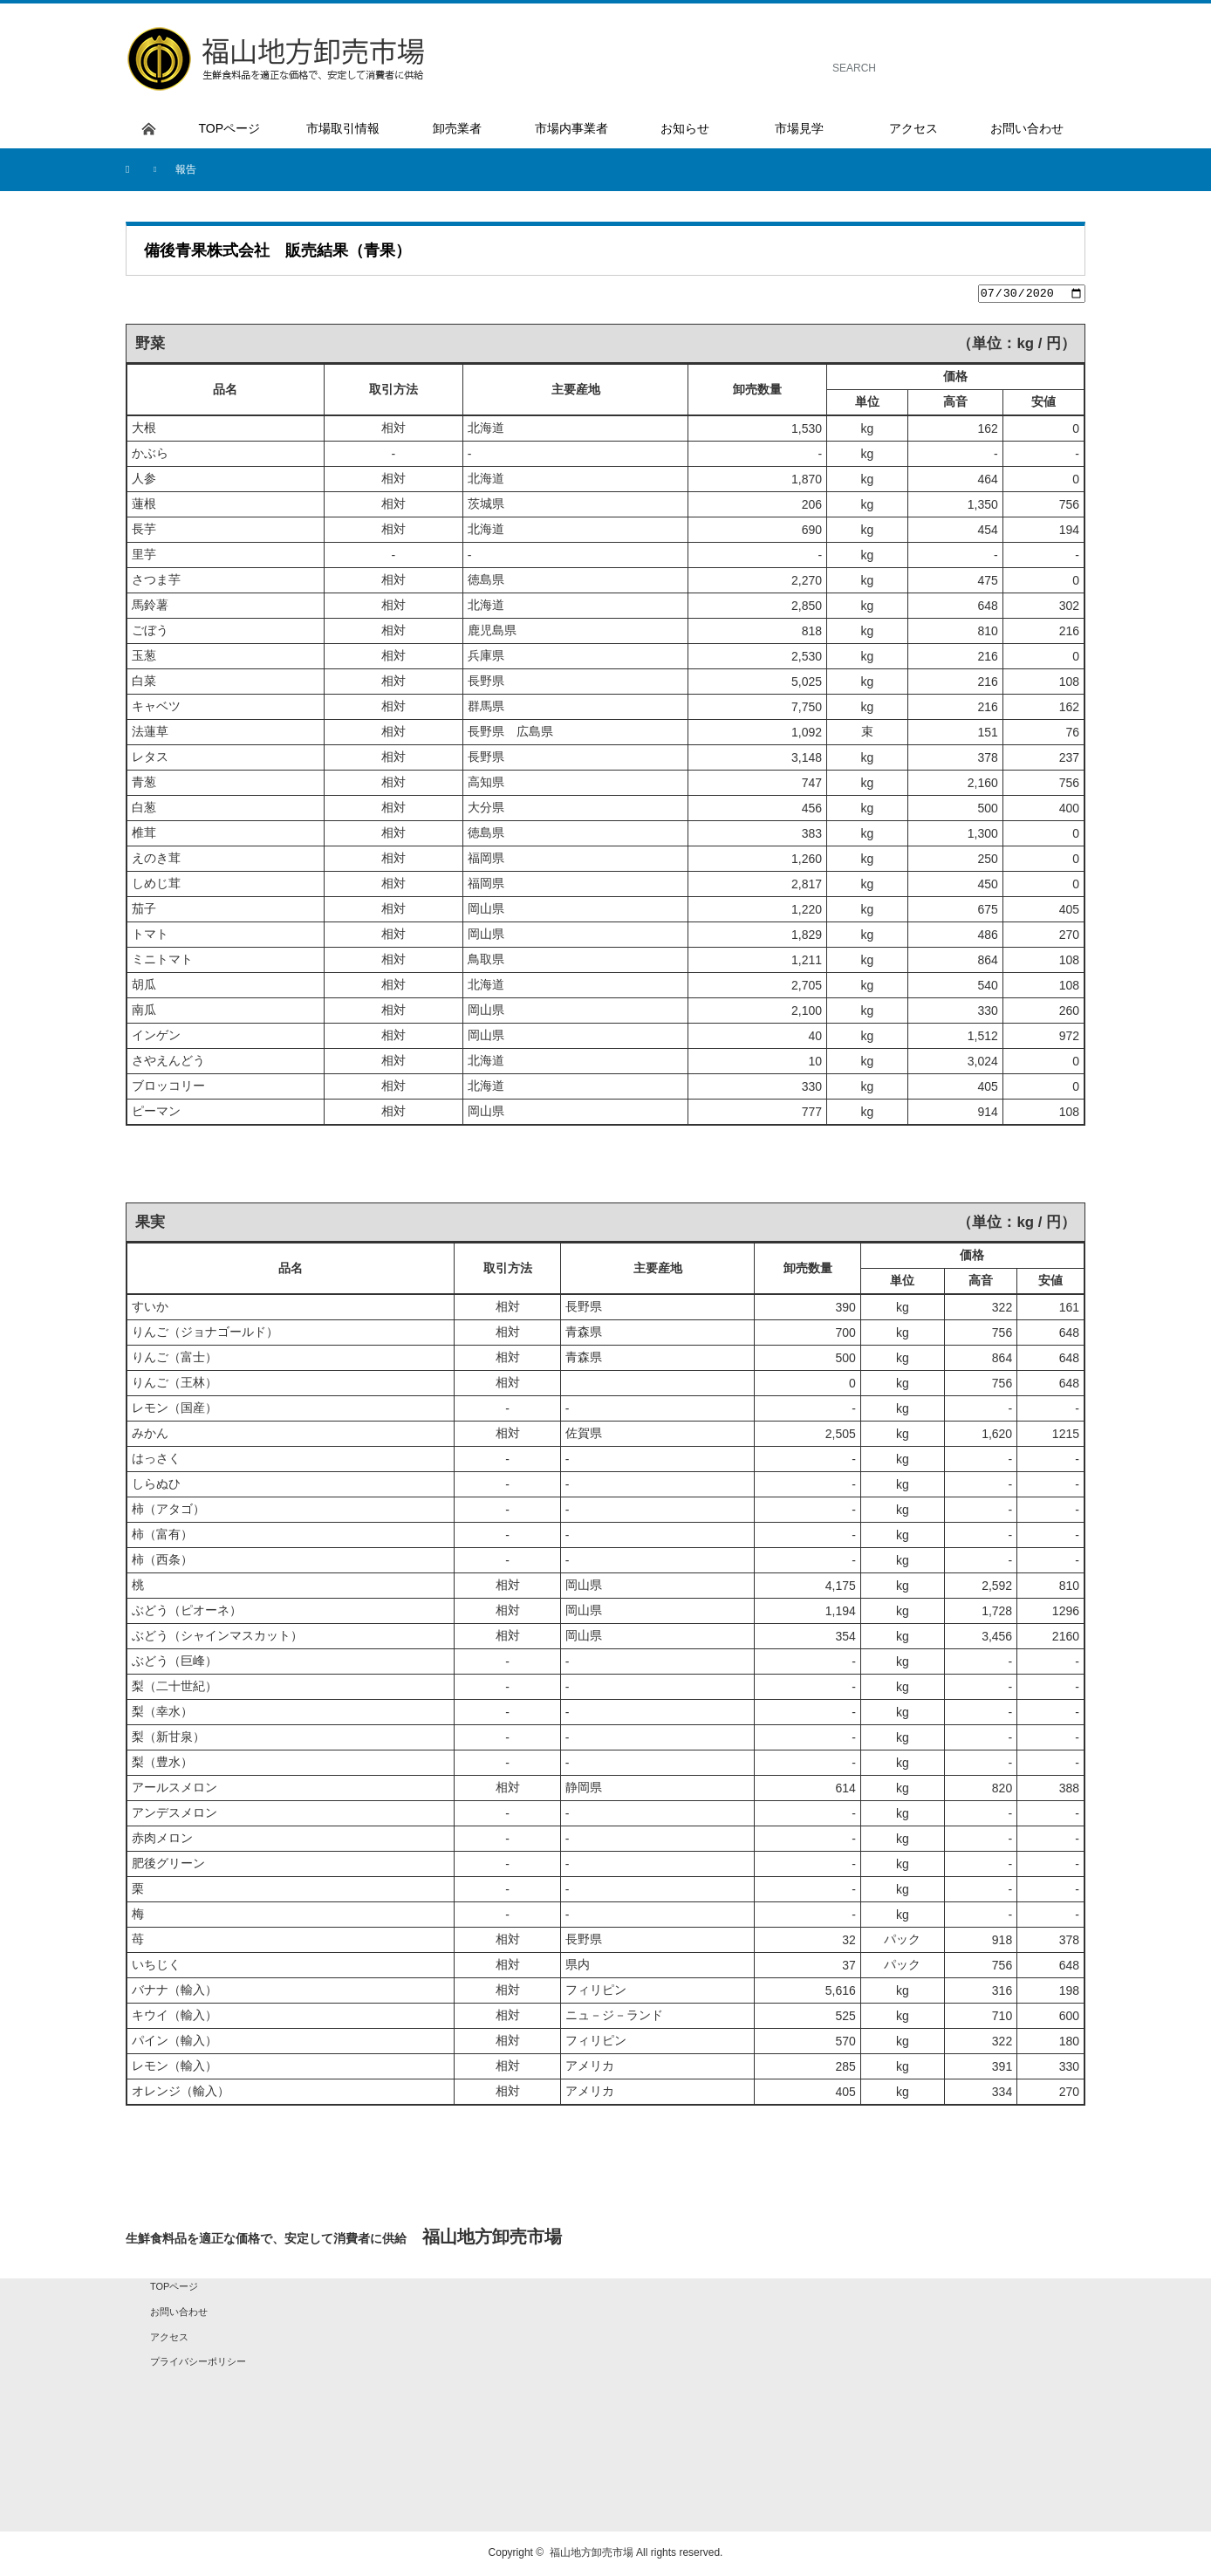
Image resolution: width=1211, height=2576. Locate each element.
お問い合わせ (179, 2314)
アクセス (169, 2338)
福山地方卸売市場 (591, 2555)
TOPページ (174, 2289)
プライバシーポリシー (198, 2364)
